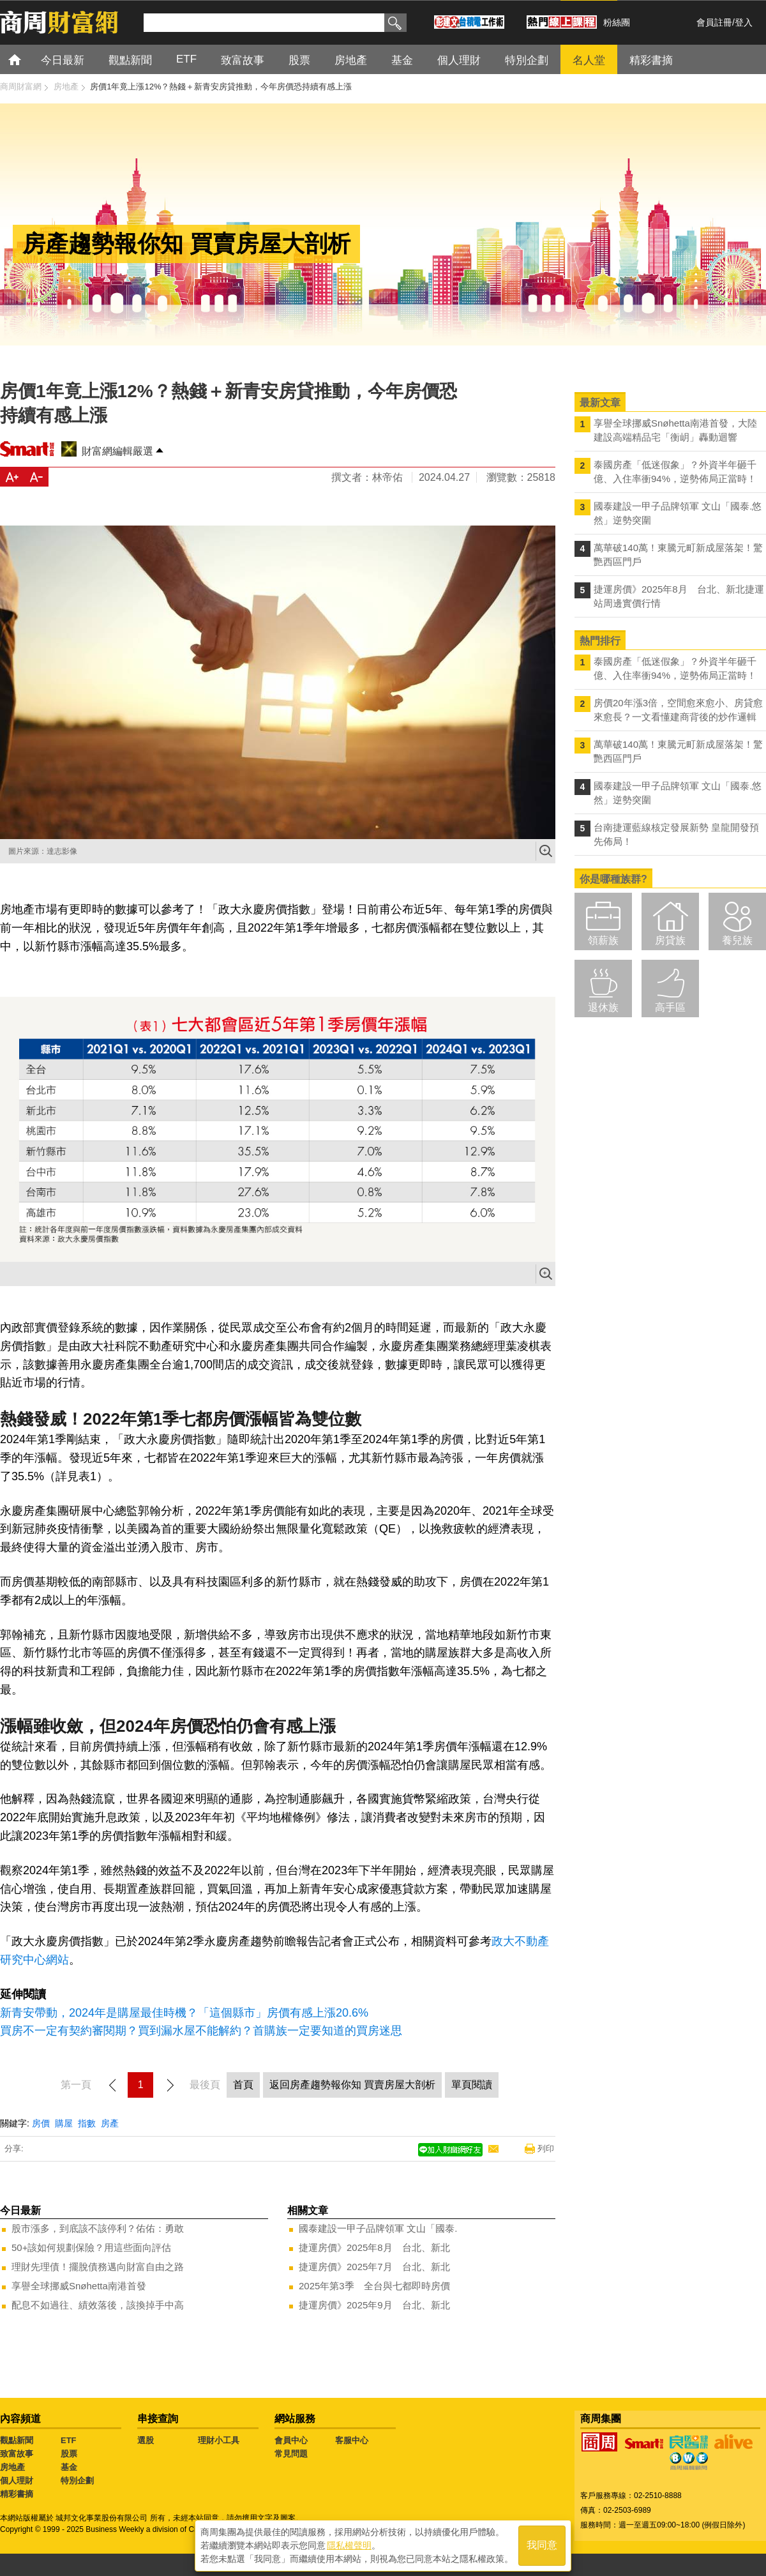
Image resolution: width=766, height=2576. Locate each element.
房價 (41, 2123)
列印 (545, 2148)
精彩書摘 (16, 2494)
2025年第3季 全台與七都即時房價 (374, 2285)
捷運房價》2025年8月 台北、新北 (374, 2247)
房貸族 (670, 940)
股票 (69, 2454)
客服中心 (351, 2440)
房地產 (12, 2467)
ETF (69, 2440)
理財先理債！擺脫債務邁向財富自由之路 (97, 2266)
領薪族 (603, 940)
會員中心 (291, 2440)
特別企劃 (77, 2480)
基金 (69, 2467)
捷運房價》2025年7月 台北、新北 (374, 2266)
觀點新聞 (16, 2440)
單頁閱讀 (471, 2084)
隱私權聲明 (349, 2545)
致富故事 (16, 2454)
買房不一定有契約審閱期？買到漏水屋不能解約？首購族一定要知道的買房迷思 (201, 2030)
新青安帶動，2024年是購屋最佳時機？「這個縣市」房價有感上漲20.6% (184, 2012)
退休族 (603, 1007)
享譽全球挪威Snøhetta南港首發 (78, 2285)
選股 (145, 2440)
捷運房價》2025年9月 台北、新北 (374, 2304)
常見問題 (291, 2454)
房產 (110, 2123)
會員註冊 (714, 22)
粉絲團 (616, 22)
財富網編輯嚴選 (117, 451)
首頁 (26, 59)
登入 (744, 22)
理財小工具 (218, 2440)
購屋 (64, 2123)
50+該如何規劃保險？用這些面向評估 (91, 2247)
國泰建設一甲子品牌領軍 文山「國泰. (378, 2228)
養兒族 (737, 940)
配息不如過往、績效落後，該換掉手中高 (97, 2304)
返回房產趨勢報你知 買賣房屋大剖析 (352, 2084)
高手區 (670, 1007)
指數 (87, 2123)
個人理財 (16, 2480)
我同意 (542, 2545)
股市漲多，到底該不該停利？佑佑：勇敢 (97, 2228)
